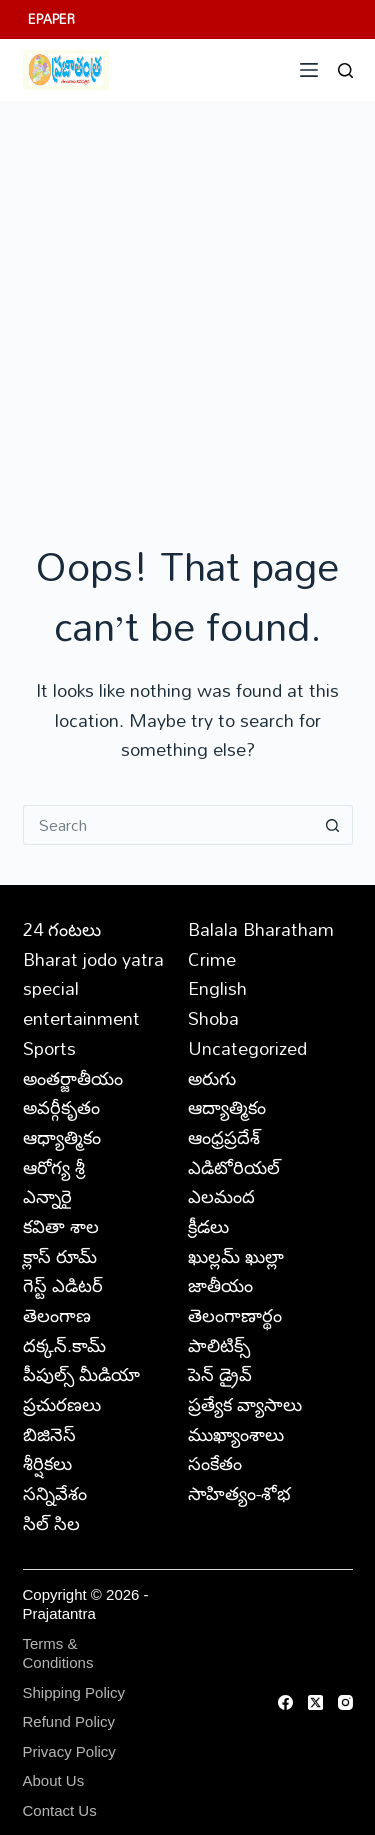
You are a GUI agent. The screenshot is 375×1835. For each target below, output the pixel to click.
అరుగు (212, 1078)
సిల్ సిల (51, 1523)
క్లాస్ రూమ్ (60, 1256)
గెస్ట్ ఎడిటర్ (63, 1285)
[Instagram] (345, 1702)
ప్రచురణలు (62, 1404)
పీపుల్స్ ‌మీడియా (81, 1374)
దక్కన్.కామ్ (64, 1345)
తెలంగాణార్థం (235, 1315)
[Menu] (309, 70)
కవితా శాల (61, 1226)
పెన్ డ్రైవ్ (220, 1374)
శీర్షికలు (47, 1463)
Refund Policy (69, 1721)
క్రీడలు (208, 1226)
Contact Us (60, 1810)
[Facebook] (285, 1702)
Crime (212, 959)
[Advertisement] (187, 298)
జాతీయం (220, 1285)
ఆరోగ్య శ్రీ (54, 1167)
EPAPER (51, 19)
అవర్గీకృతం (61, 1107)
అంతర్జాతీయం (73, 1078)
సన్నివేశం (55, 1493)
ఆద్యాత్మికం (227, 1107)
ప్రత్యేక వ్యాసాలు (245, 1404)
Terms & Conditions (58, 1653)
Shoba (213, 1018)
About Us (54, 1780)
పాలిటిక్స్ (219, 1345)
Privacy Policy (69, 1751)
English (217, 988)
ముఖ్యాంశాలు (236, 1434)
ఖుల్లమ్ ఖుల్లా (236, 1256)
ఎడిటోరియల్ (234, 1167)
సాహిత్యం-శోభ (239, 1493)
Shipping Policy (74, 1692)
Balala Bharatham (261, 929)
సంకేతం (215, 1463)
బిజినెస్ (49, 1434)
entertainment (81, 1018)
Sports (49, 1048)
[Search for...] (168, 825)
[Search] (345, 70)
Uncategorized (247, 1048)
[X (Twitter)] (315, 1702)
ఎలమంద (221, 1196)
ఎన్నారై (47, 1196)
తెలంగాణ (57, 1315)
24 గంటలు (62, 929)
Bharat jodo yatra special (93, 974)
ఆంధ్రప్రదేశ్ (224, 1137)
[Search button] (333, 825)
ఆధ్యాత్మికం (62, 1137)
